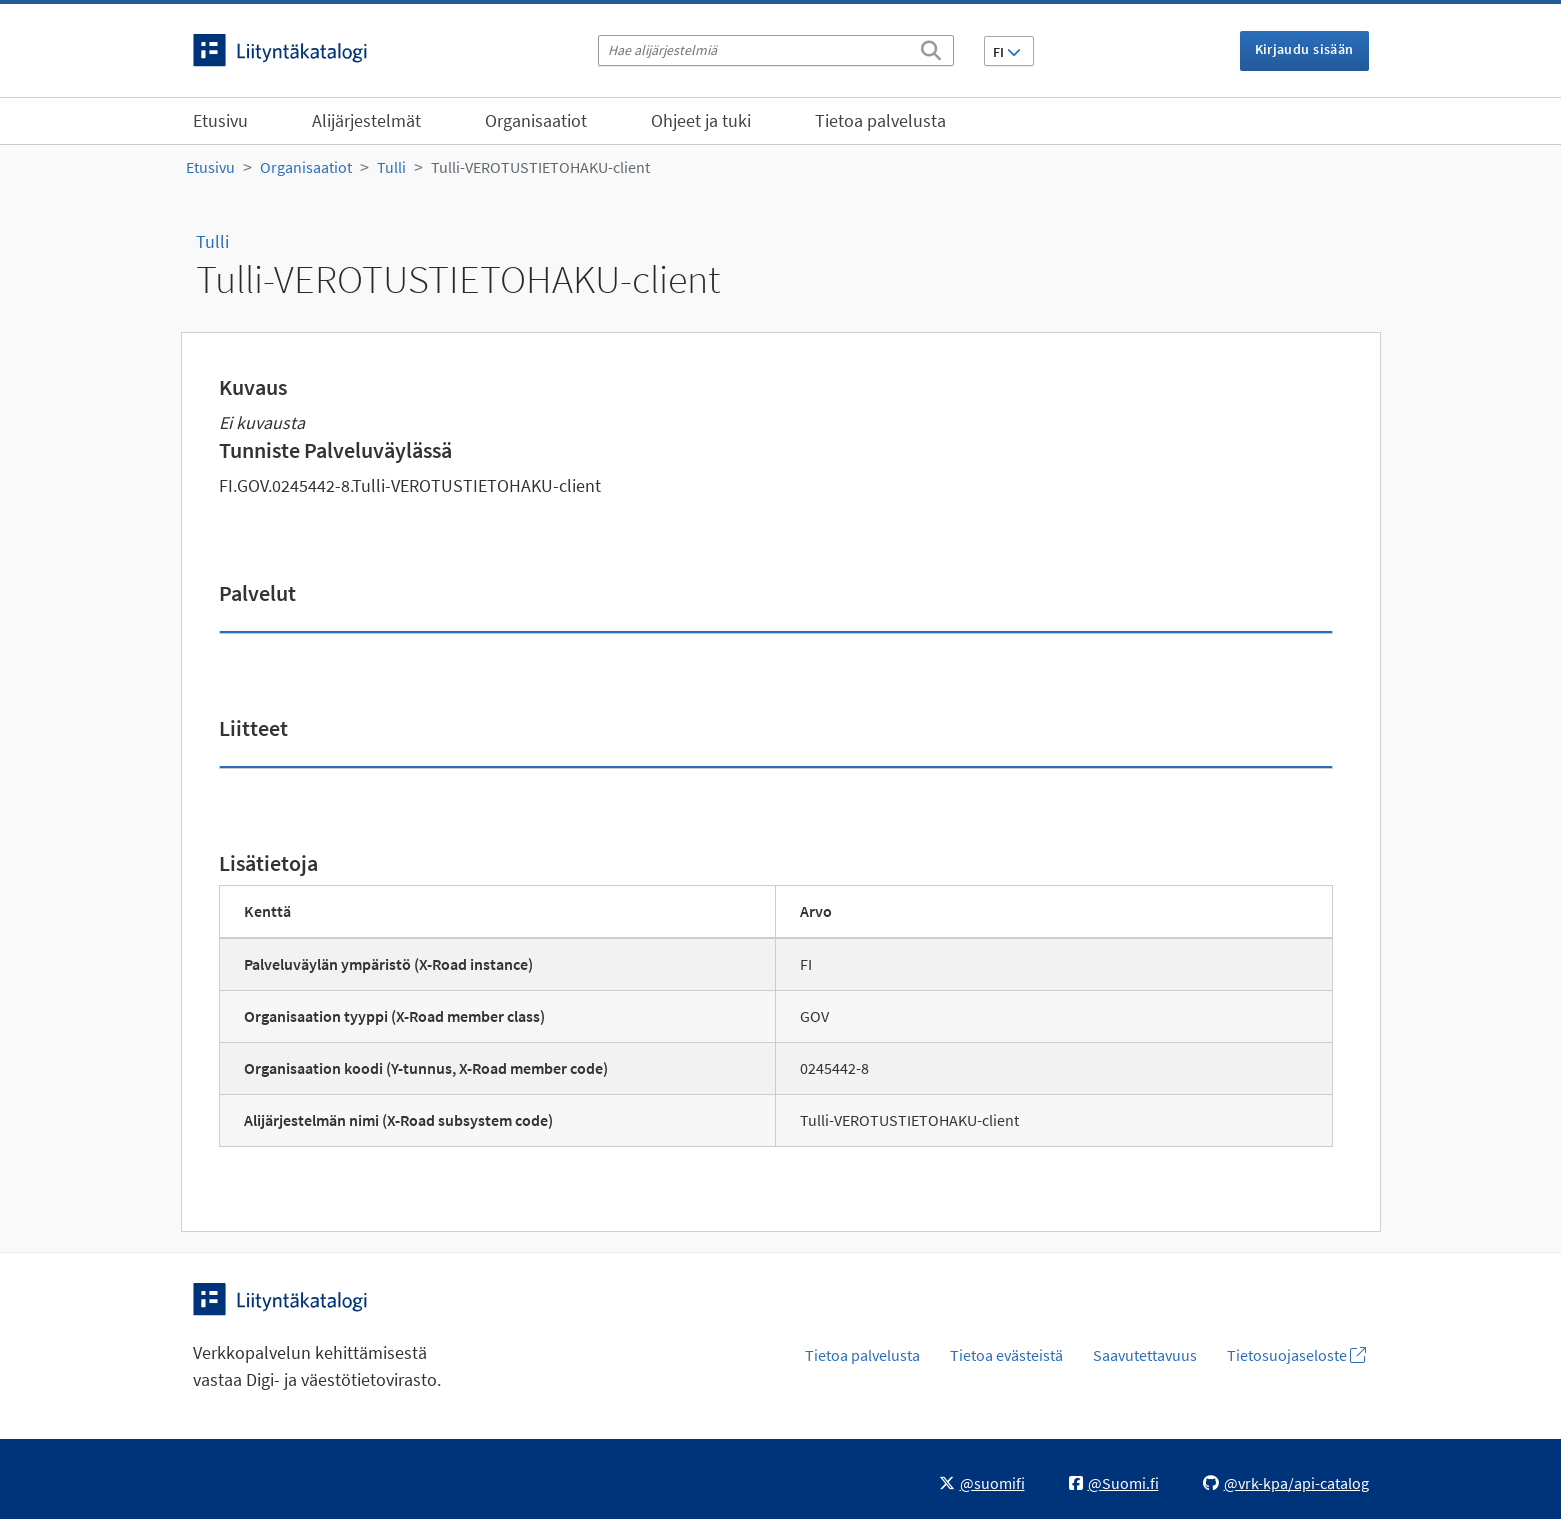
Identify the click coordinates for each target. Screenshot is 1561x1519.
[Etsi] (931, 47)
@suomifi (982, 1483)
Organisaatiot (536, 120)
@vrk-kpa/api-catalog (1286, 1483)
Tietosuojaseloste (1296, 1355)
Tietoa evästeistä (1006, 1355)
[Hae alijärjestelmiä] (776, 50)
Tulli (391, 167)
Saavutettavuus (1145, 1355)
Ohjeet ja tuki (701, 120)
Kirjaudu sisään (1304, 49)
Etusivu (220, 120)
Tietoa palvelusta (880, 120)
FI (1007, 52)
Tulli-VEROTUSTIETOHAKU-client (540, 167)
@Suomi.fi (1114, 1483)
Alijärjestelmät (366, 120)
